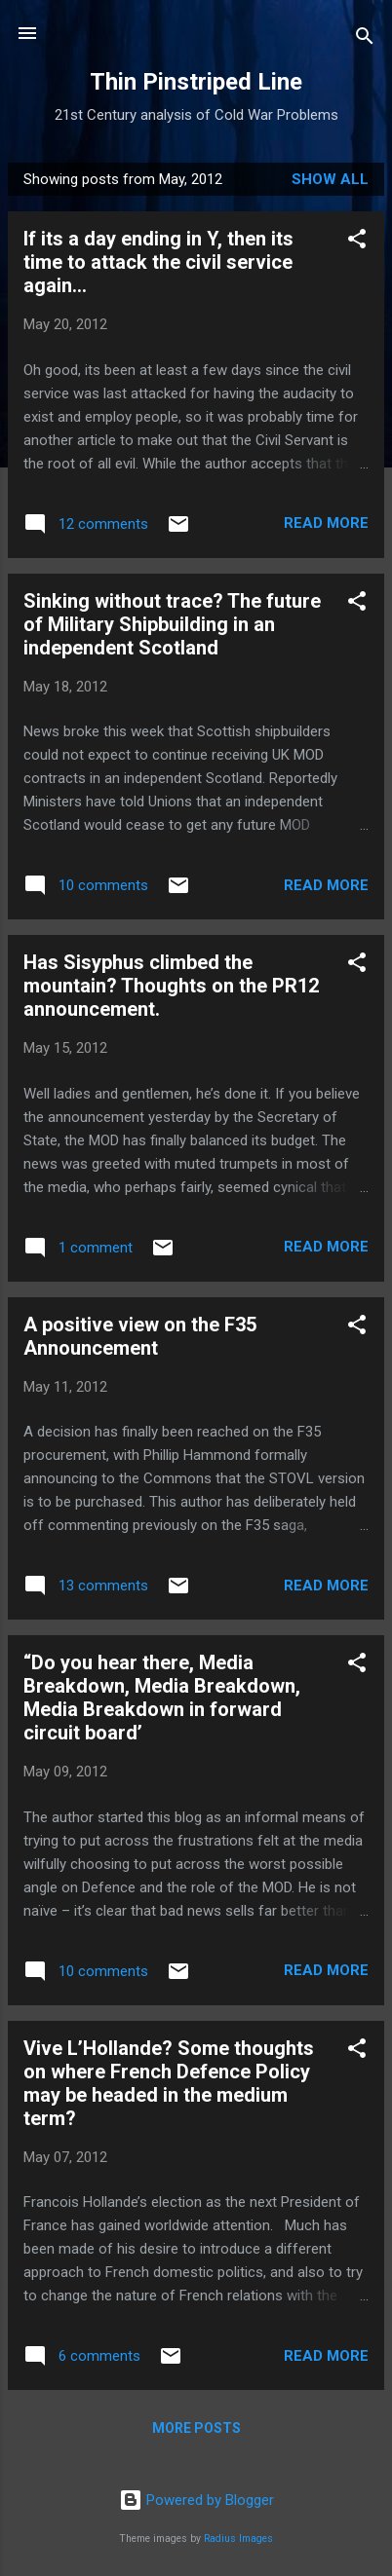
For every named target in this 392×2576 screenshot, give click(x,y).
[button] (357, 242)
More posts (196, 2428)
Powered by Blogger (196, 2500)
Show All (330, 179)
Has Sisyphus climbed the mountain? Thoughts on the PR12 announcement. (171, 986)
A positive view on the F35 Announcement (139, 1336)
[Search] (364, 39)
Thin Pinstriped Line (196, 81)
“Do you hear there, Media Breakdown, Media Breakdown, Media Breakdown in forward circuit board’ (161, 1697)
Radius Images (238, 2538)
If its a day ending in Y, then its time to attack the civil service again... (158, 262)
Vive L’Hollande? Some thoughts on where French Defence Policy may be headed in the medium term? (168, 2083)
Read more (326, 523)
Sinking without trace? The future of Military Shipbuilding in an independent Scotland (172, 624)
